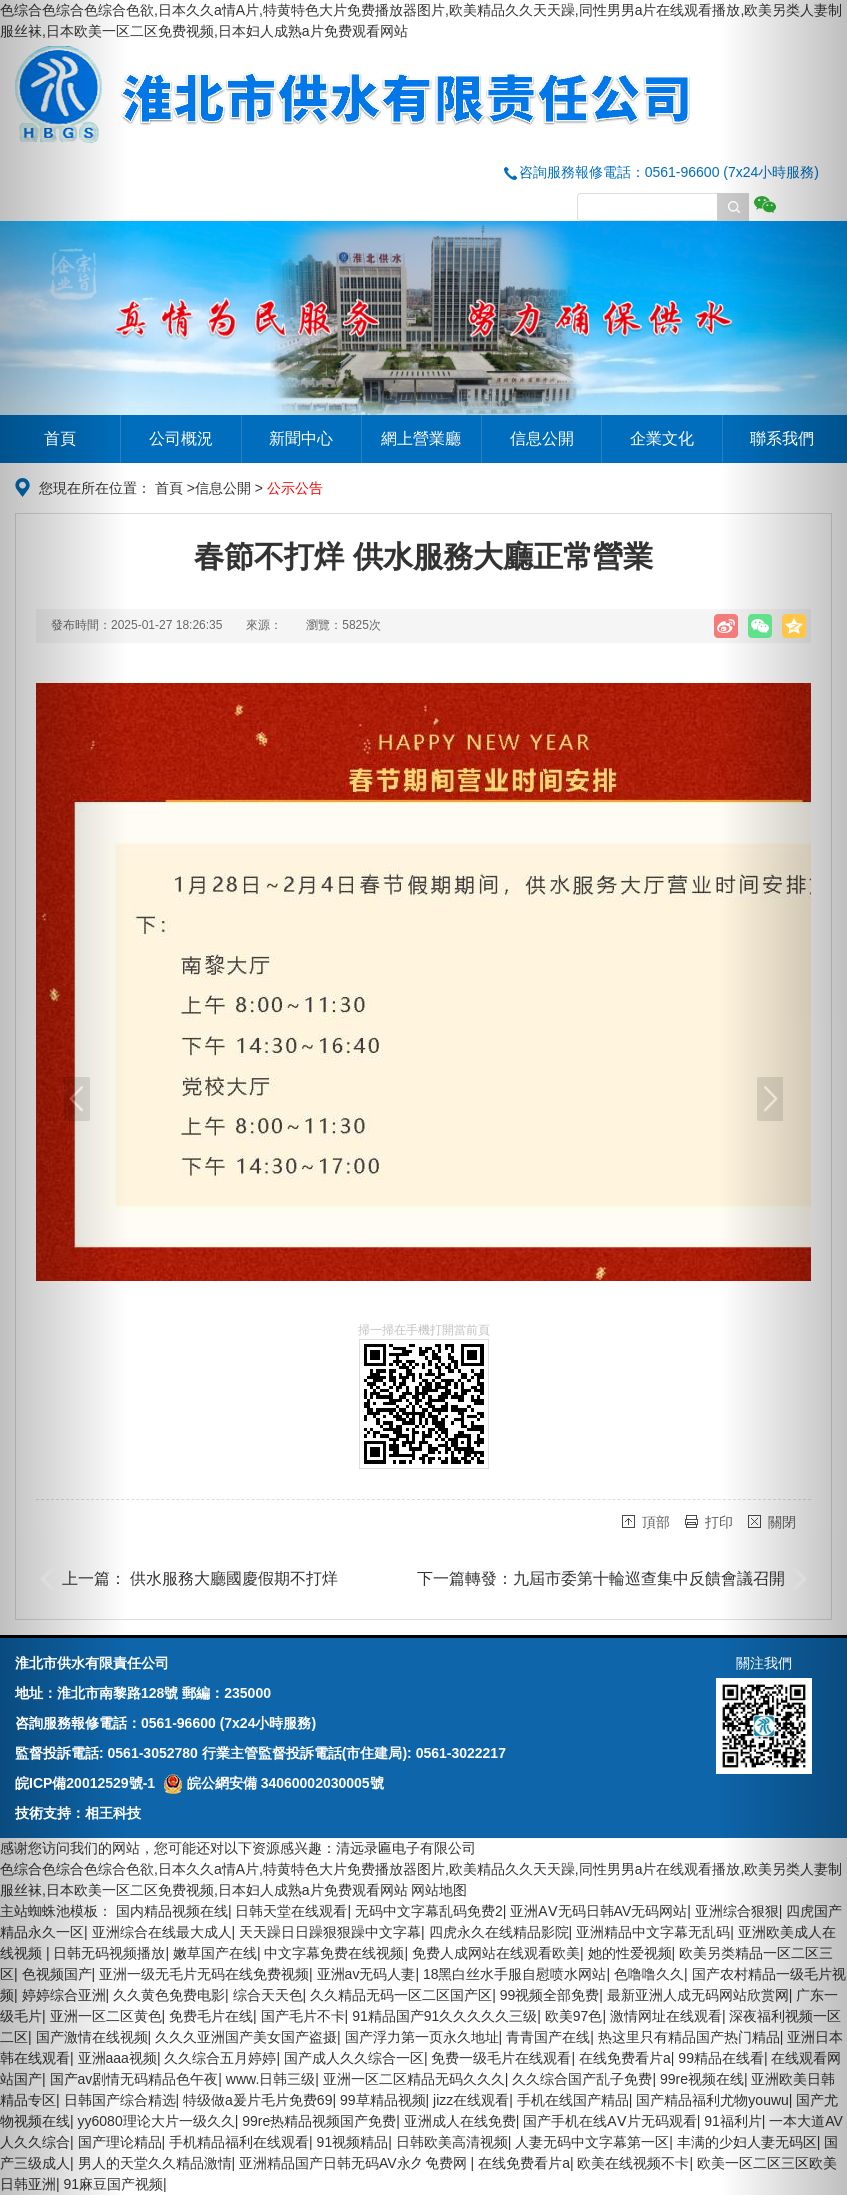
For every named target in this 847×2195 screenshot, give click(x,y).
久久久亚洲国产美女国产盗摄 (246, 2037)
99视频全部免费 (550, 1995)
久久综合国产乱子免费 (582, 2079)
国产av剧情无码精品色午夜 (134, 2079)
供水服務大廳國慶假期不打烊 (234, 1578)
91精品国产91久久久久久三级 (444, 2016)
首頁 (60, 438)
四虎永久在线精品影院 (499, 1932)
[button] (63, 1097)
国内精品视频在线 (172, 1911)
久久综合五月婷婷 (220, 2058)
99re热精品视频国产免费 (319, 2121)
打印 (719, 1522)
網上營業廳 (421, 438)
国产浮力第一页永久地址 (422, 2037)
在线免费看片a (625, 2058)
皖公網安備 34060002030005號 (273, 1783)
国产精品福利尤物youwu (712, 2100)
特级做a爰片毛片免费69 (257, 2100)
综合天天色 (268, 1995)
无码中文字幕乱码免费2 (429, 1911)
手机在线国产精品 (573, 2100)
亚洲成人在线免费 (460, 2121)
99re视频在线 (702, 2079)
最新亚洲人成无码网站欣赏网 (698, 1995)
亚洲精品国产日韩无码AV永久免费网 (355, 2163)
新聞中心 (301, 438)
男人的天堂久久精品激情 (155, 2163)
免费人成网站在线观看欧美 (496, 1953)
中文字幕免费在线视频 (334, 1953)
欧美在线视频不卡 (633, 2163)
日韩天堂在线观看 (291, 1911)
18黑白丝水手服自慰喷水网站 (515, 1974)
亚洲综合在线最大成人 (162, 1932)
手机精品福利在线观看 (239, 2142)
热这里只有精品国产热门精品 (689, 2037)
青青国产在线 (548, 2037)
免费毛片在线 (211, 2016)
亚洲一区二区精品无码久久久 (414, 2079)
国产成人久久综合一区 (354, 2058)
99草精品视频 (383, 2100)
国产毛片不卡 (303, 2016)
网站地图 (439, 1890)
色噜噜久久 (649, 1974)
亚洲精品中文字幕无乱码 (653, 1932)
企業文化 (662, 438)
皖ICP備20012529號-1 (85, 1783)
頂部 (656, 1522)
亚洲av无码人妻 (366, 1974)
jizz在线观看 (471, 2100)
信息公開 (542, 438)
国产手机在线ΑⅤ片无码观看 (609, 2121)
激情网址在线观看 (666, 2016)
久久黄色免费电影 (169, 1995)
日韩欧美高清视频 (452, 2142)
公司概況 (181, 438)
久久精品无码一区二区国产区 (401, 1995)
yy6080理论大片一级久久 (156, 2121)
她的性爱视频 (630, 1953)
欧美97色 (574, 2016)
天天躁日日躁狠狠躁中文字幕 (330, 1932)
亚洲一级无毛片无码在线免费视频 (204, 1974)
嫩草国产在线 (215, 1953)
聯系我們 (782, 438)
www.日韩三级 (270, 2079)
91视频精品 (353, 2142)
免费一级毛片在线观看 (501, 2058)
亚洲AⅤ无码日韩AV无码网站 (598, 1911)
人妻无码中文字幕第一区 (592, 2142)
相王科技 (113, 1813)
